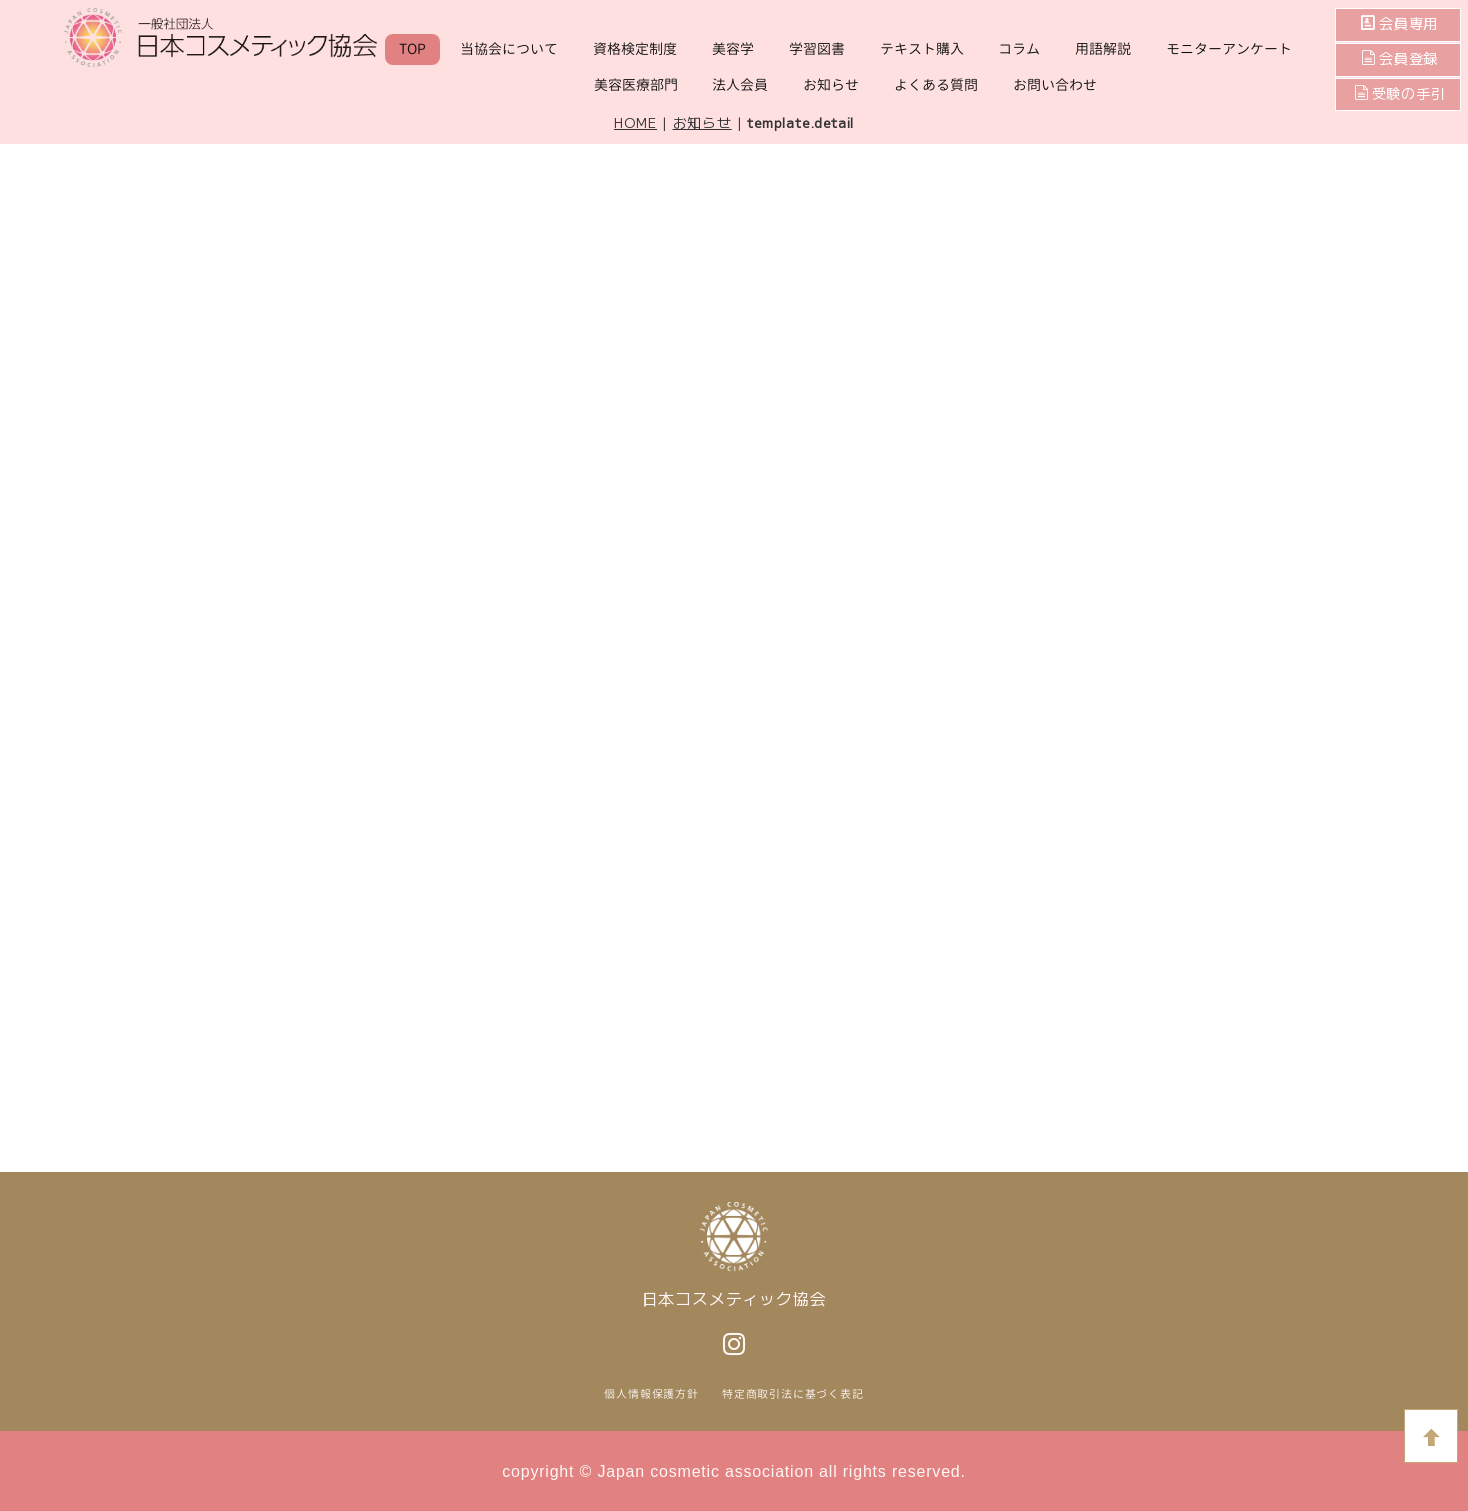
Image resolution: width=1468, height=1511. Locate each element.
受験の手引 (1400, 94)
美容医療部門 (636, 84)
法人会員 (740, 84)
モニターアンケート (1229, 48)
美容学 (733, 48)
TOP (412, 48)
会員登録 (1407, 59)
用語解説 (1103, 48)
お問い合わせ (1055, 84)
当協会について (509, 48)
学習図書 (817, 48)
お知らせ (831, 84)
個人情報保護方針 (651, 1394)
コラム (1019, 48)
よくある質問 (936, 84)
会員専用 (1407, 24)
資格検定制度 (635, 48)
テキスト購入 (922, 48)
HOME (635, 122)
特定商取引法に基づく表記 (793, 1394)
